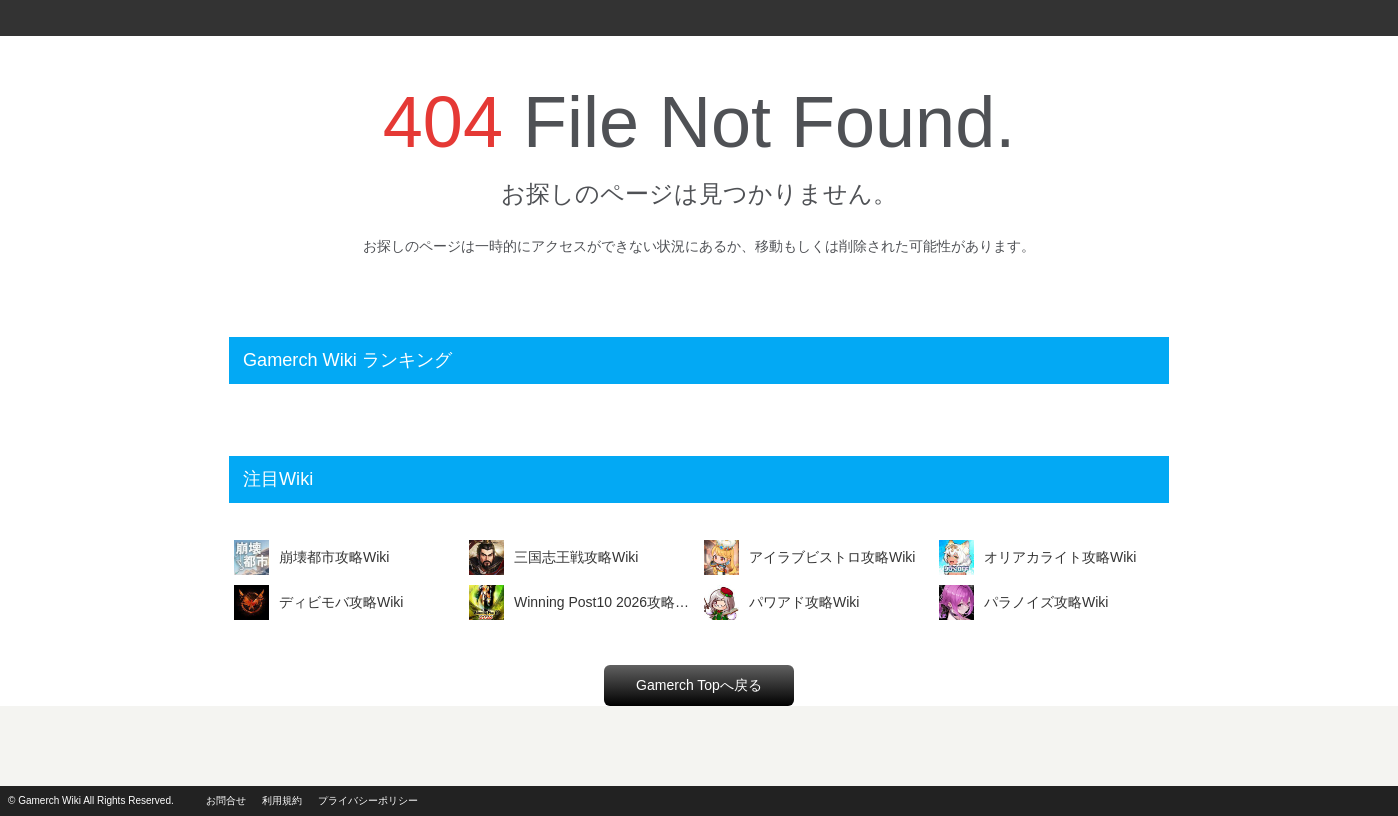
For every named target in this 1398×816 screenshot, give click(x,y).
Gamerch (40, 18)
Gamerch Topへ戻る (699, 685)
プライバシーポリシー (368, 800)
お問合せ (226, 800)
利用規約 (282, 800)
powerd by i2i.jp (1326, 801)
